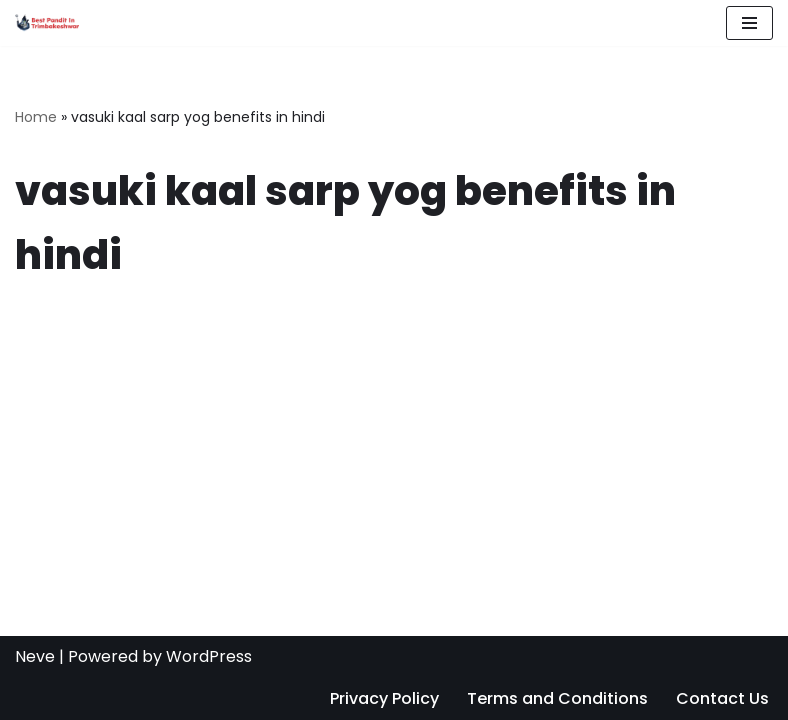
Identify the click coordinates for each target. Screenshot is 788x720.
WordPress (209, 656)
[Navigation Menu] (749, 23)
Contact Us (722, 698)
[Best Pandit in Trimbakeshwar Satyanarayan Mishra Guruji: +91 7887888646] (47, 23)
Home (36, 117)
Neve (35, 656)
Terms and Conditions (557, 698)
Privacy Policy (384, 698)
